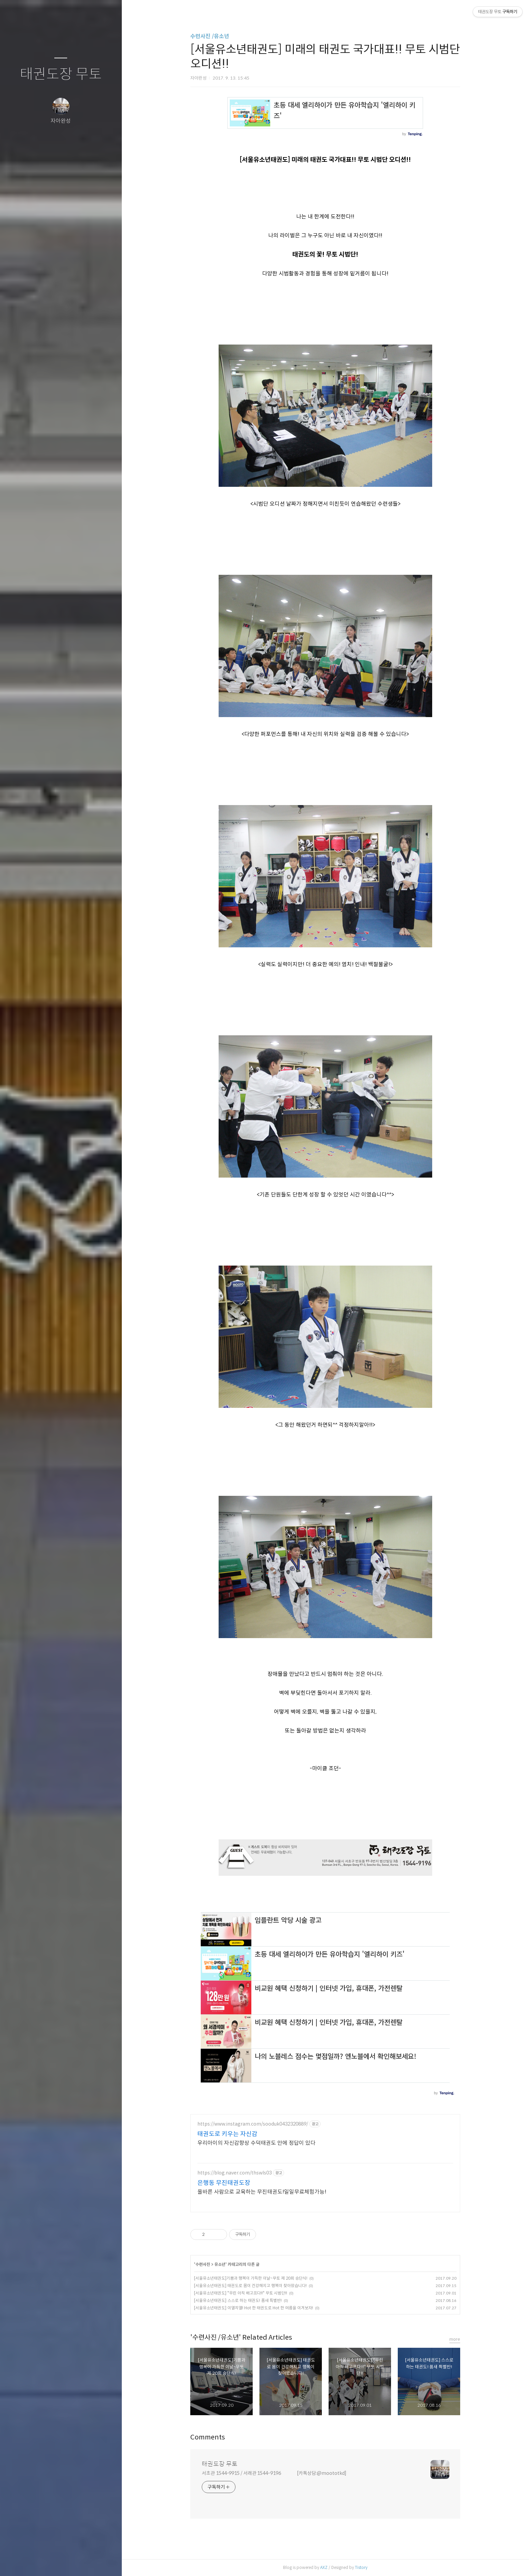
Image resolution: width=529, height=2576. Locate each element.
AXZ (324, 2567)
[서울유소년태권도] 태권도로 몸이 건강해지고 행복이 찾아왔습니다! (250, 2285)
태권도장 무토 (61, 74)
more (454, 2339)
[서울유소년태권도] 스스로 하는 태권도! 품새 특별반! (238, 2300)
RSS (74, 2562)
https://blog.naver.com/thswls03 (234, 2173)
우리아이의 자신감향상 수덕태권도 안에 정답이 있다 (256, 2142)
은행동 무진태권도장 (223, 2183)
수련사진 (203, 2264)
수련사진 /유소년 (209, 36)
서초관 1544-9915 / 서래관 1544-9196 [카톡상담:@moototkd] (274, 2473)
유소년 (219, 2264)
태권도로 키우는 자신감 (227, 2134)
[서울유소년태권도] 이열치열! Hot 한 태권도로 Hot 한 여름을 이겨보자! (253, 2307)
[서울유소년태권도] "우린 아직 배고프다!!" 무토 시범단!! (240, 2293)
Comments (207, 2437)
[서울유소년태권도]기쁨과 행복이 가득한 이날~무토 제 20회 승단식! (250, 2278)
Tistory (361, 2567)
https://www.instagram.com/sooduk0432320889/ (252, 2124)
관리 (101, 2562)
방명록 (47, 2562)
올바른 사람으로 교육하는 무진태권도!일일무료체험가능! (261, 2191)
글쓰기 (21, 2562)
